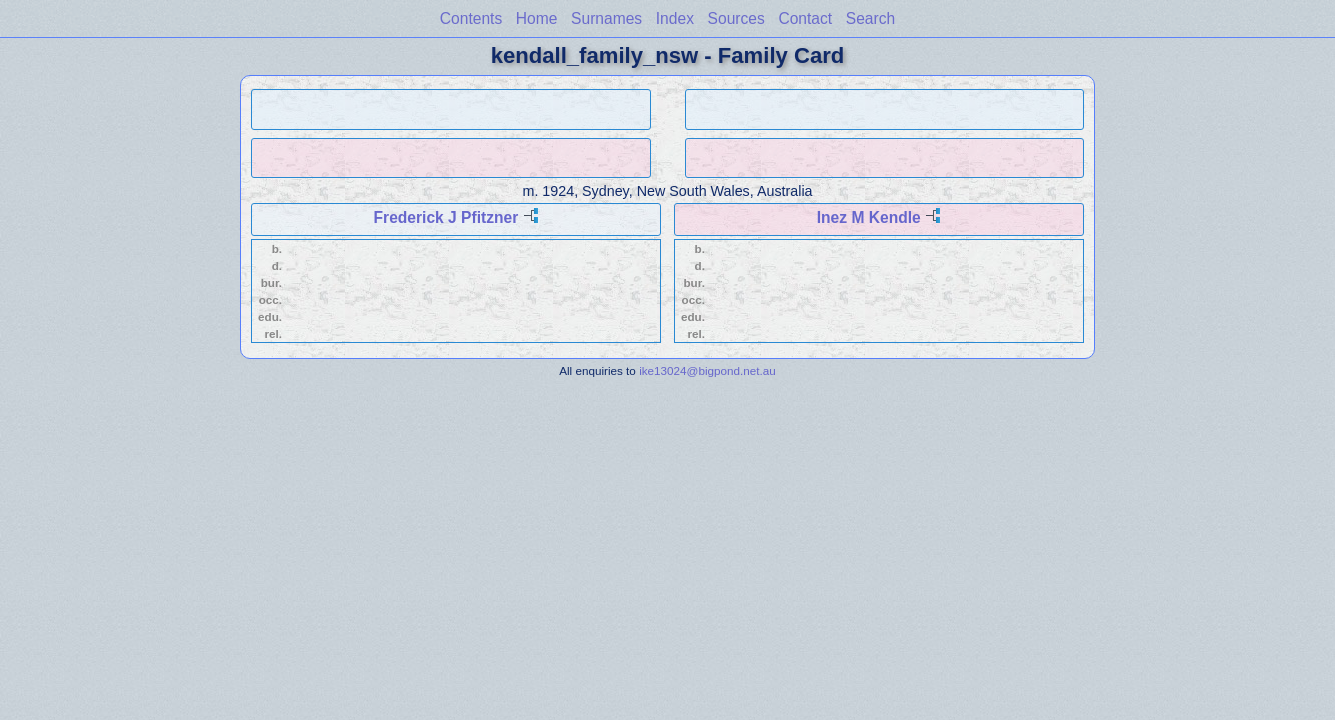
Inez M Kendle (869, 217)
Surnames (606, 18)
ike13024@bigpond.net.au (707, 370)
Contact (805, 18)
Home (537, 18)
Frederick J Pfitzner (446, 217)
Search (870, 18)
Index (675, 18)
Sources (736, 18)
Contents (471, 18)
